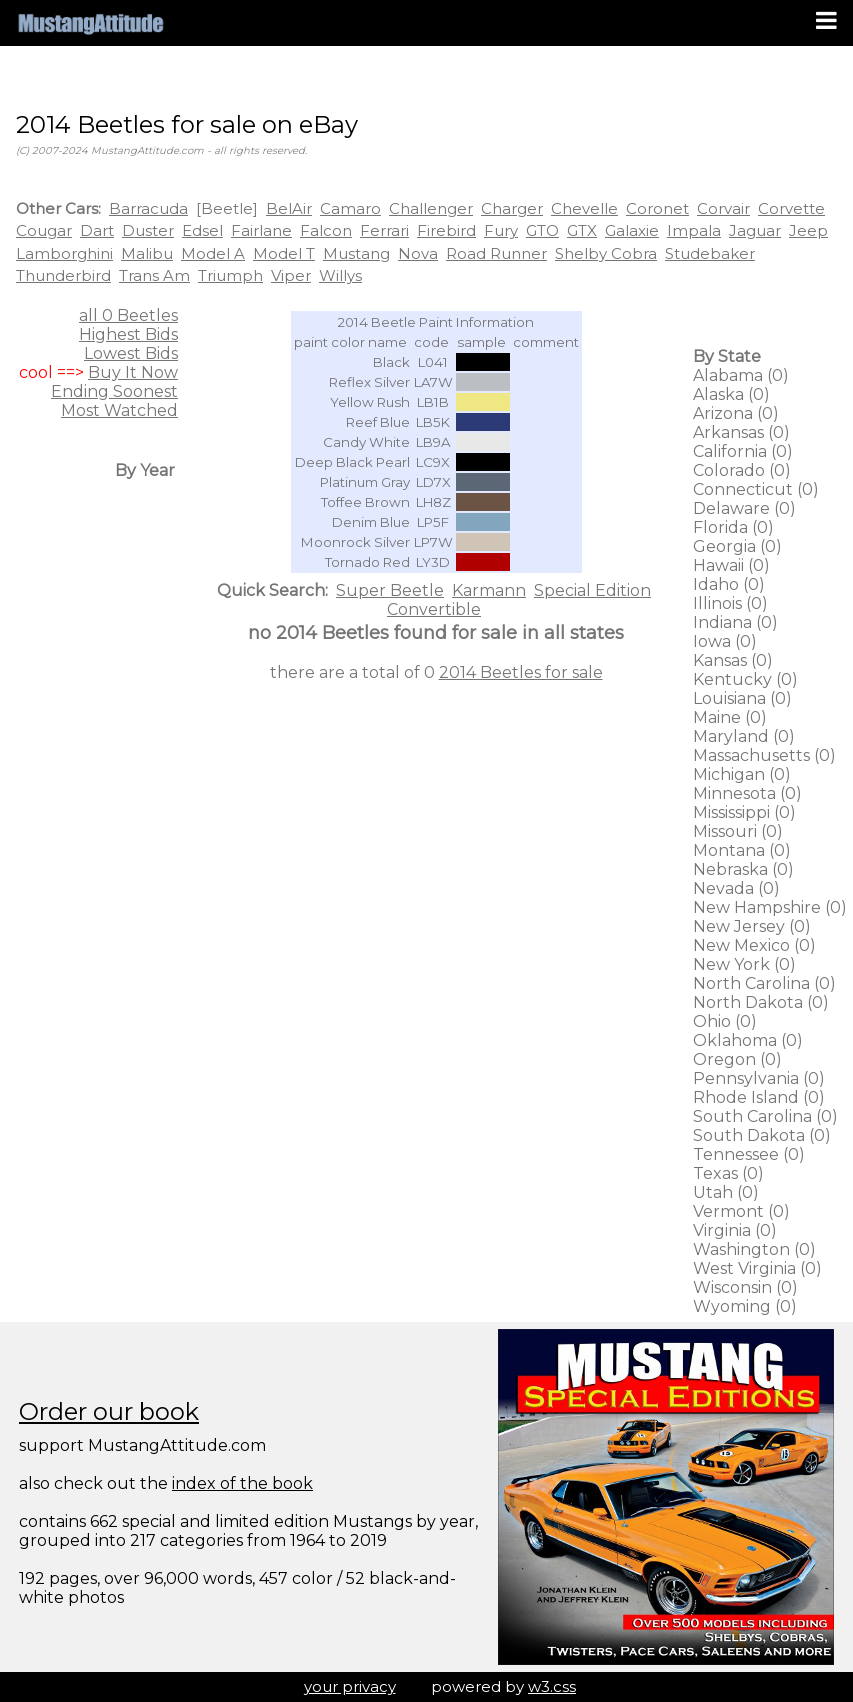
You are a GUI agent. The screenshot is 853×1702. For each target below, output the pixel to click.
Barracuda (148, 208)
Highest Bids (128, 334)
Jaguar (755, 230)
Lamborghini (64, 253)
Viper (291, 275)
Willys (340, 275)
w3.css (552, 1686)
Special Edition (592, 590)
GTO (542, 230)
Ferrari (384, 230)
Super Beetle (390, 590)
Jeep (808, 230)
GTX (582, 230)
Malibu (147, 253)
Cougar (44, 230)
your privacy (350, 1686)
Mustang (356, 253)
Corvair (723, 208)
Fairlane (261, 230)
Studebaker (710, 253)
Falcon (326, 230)
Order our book (109, 1411)
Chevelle (584, 208)
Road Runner (496, 253)
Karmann (489, 590)
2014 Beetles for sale (521, 672)
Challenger (431, 208)
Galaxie (632, 230)
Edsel (202, 230)
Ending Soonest (114, 391)
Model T (284, 253)
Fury (501, 230)
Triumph (230, 275)
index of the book (242, 1483)
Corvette (791, 208)
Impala (694, 230)
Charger (512, 208)
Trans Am (154, 275)
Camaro (350, 208)
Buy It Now (133, 372)
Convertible (434, 609)
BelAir (289, 208)
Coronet (657, 208)
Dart (97, 230)
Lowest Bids (131, 353)
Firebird (446, 230)
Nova (418, 253)
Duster (148, 230)
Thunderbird (63, 275)
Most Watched (119, 410)
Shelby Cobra (606, 253)
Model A (213, 253)
